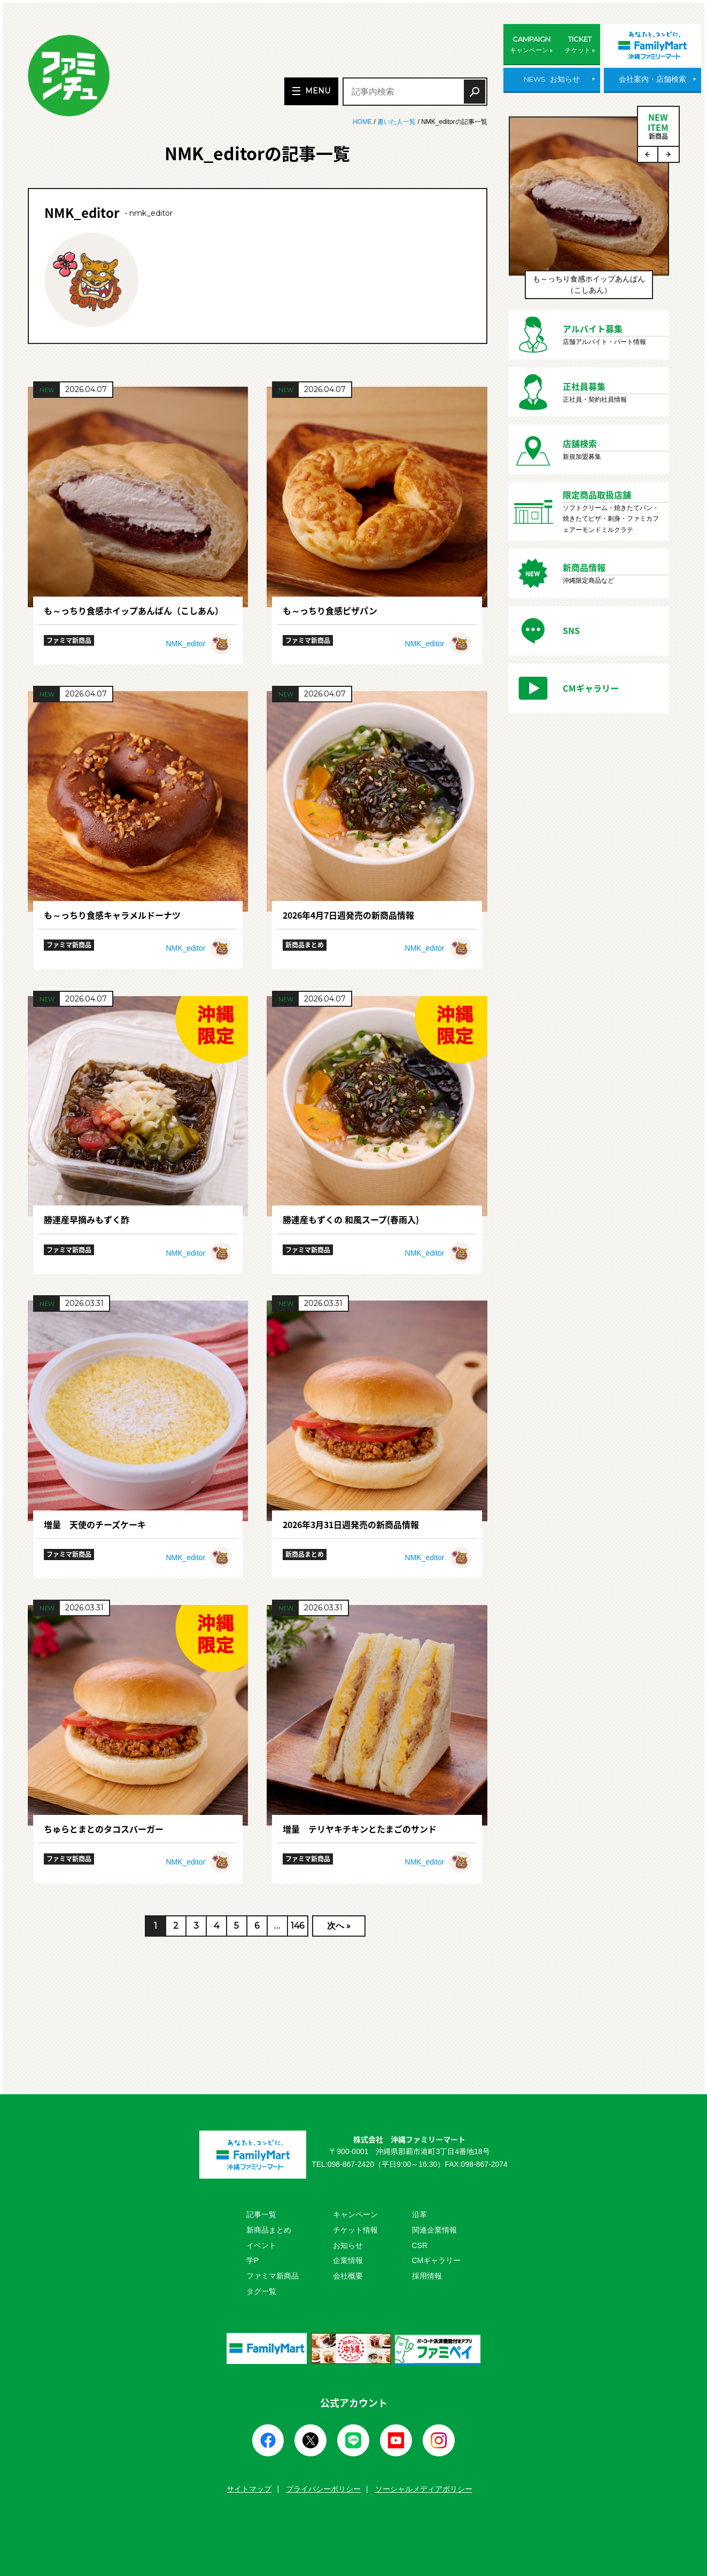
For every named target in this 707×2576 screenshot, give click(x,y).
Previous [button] (648, 154)
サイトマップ (249, 2489)
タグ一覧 (261, 2291)
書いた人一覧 (396, 122)
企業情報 (348, 2260)
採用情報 (427, 2276)
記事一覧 (261, 2214)
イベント (261, 2245)
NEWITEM (658, 126)
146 (297, 1926)
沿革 (419, 2214)
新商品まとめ (268, 2230)
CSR (420, 2245)
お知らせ (348, 2245)
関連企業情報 (434, 2230)
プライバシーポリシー (323, 2489)
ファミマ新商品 (272, 2276)
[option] (589, 213)
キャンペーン (355, 2214)
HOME (363, 122)
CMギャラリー (436, 2260)
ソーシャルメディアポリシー (423, 2489)
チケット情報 (355, 2230)
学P (252, 2260)
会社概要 (348, 2276)
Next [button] (668, 154)
